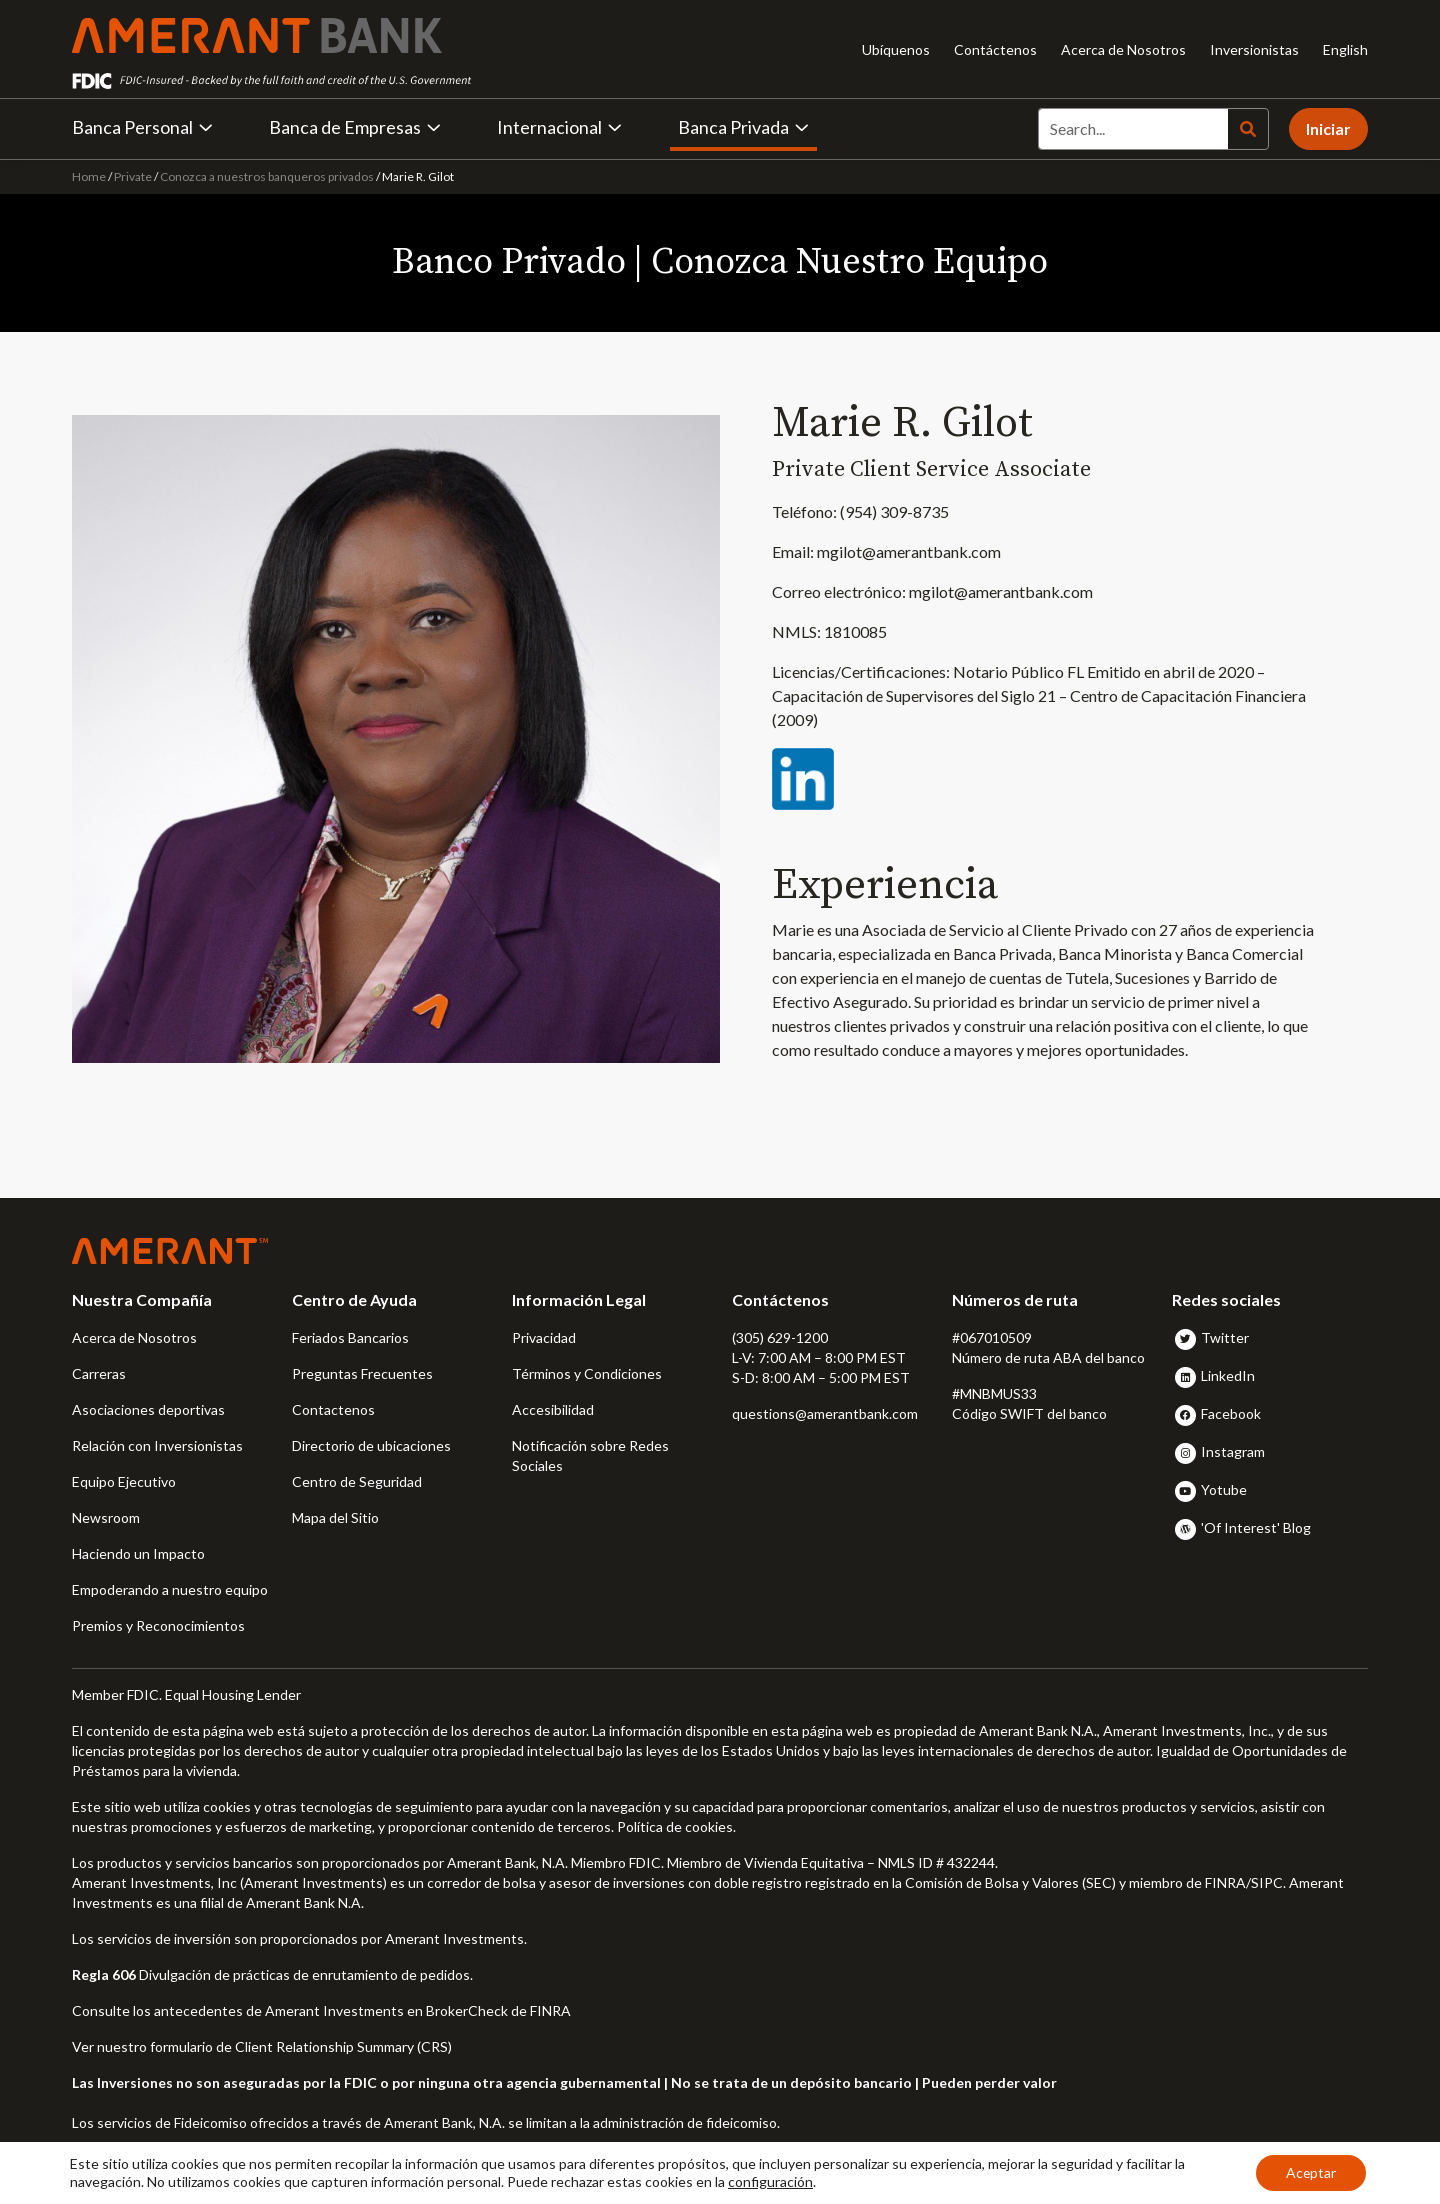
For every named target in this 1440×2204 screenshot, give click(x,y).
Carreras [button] (99, 1373)
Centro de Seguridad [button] (357, 1481)
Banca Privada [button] (743, 127)
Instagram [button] (1233, 1451)
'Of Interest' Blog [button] (1256, 1527)
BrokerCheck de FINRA (498, 2010)
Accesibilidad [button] (553, 1409)
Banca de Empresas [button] (355, 127)
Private (133, 176)
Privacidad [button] (544, 1337)
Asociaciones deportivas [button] (148, 1409)
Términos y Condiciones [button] (587, 1373)
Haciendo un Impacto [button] (138, 1553)
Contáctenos (995, 49)
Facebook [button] (1231, 1413)
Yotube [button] (1224, 1489)
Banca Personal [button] (142, 127)
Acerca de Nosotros (1123, 49)
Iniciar (1328, 128)
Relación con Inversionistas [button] (157, 1445)
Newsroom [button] (106, 1517)
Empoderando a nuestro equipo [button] (170, 1589)
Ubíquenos (896, 49)
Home (90, 176)
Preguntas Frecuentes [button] (362, 1373)
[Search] (1133, 129)
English (1345, 49)
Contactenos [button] (333, 1409)
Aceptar (1310, 2172)
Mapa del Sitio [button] (335, 1517)
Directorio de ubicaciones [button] (371, 1445)
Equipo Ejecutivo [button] (124, 1481)
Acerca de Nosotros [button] (134, 1337)
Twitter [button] (1225, 1337)
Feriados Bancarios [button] (350, 1337)
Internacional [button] (559, 127)
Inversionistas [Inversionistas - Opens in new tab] (1254, 49)
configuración (770, 2181)
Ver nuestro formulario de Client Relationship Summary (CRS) (262, 2046)
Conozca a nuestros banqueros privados (267, 176)
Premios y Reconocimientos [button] (158, 1625)
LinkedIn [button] (1228, 1375)
